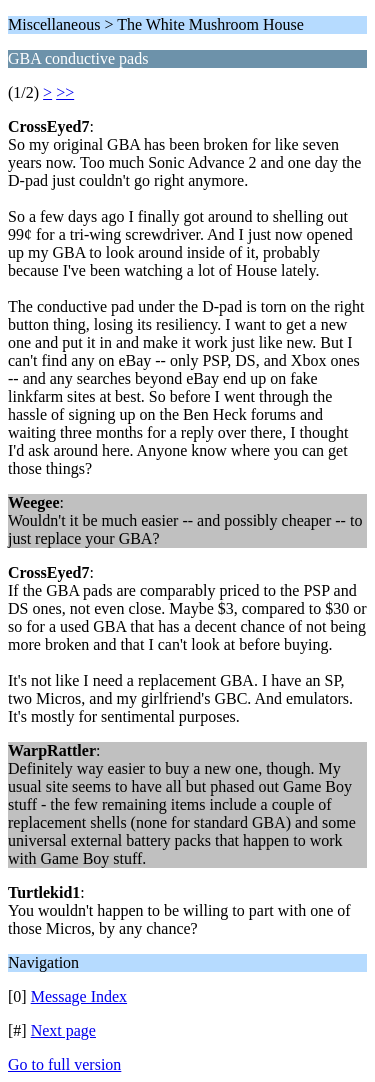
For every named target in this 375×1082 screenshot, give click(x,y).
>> (65, 92)
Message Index (79, 996)
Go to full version (64, 1064)
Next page (63, 1030)
